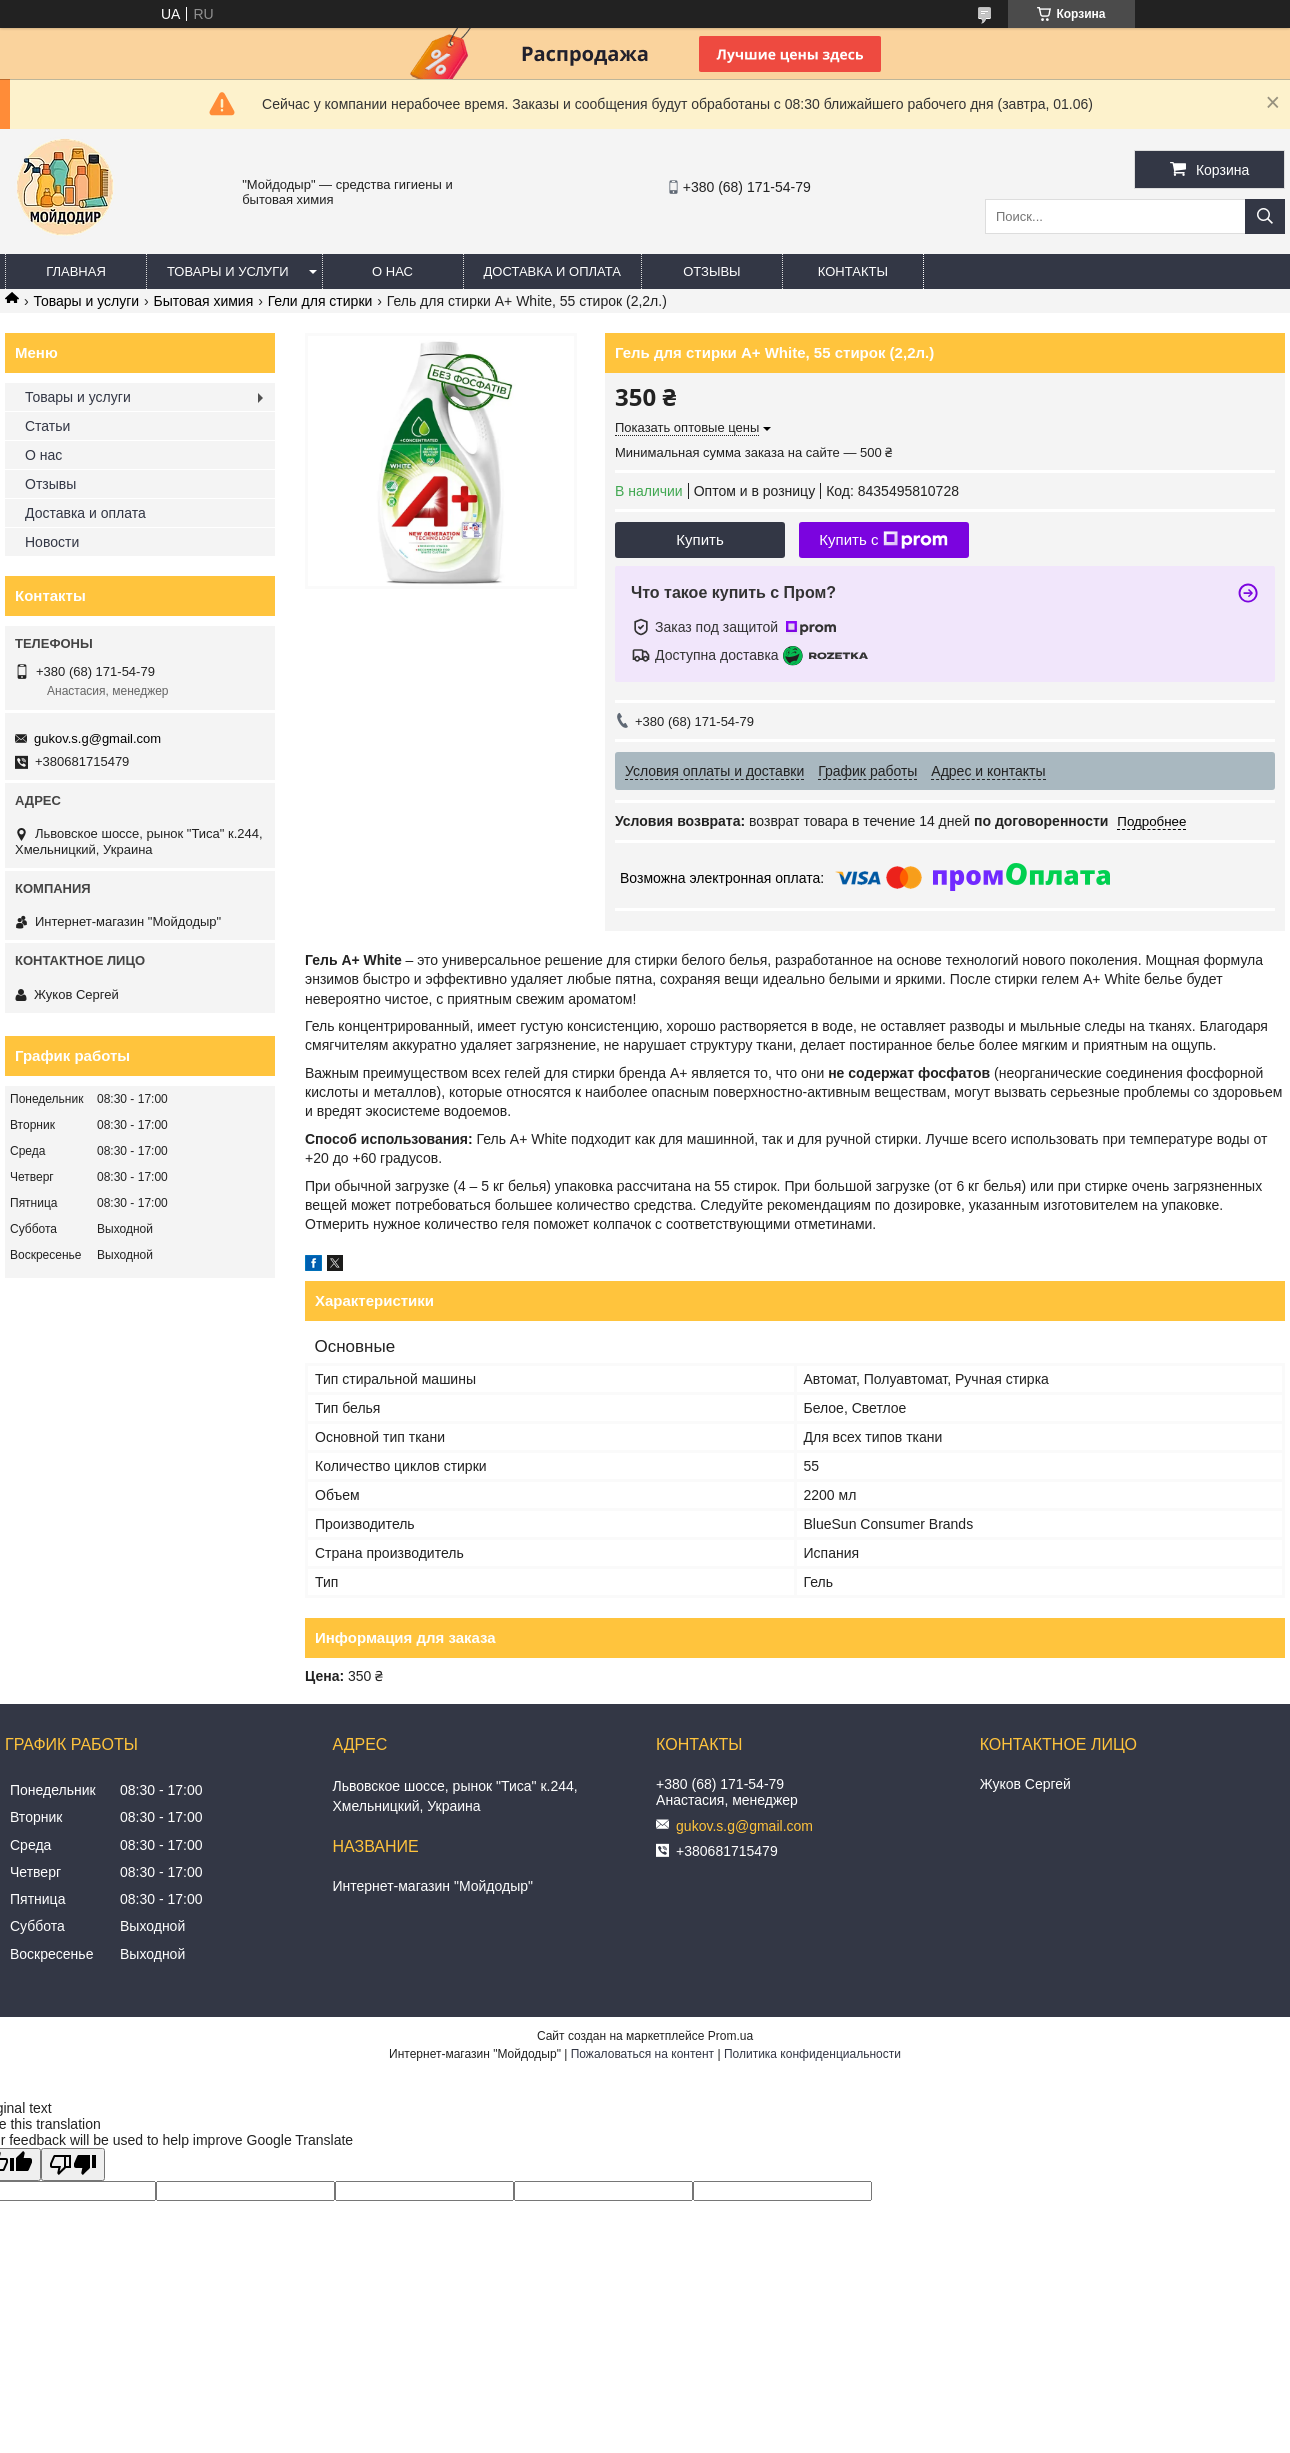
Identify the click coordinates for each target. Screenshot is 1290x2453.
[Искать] (1265, 216)
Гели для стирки (320, 301)
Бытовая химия (204, 301)
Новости (52, 542)
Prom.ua (730, 2036)
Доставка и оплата (552, 271)
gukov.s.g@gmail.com (97, 738)
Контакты (853, 271)
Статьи (47, 426)
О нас (392, 271)
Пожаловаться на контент (642, 2054)
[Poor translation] (73, 2164)
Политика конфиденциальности (812, 2054)
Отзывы (711, 271)
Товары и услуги (228, 271)
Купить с (883, 540)
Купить (699, 539)
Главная (76, 271)
